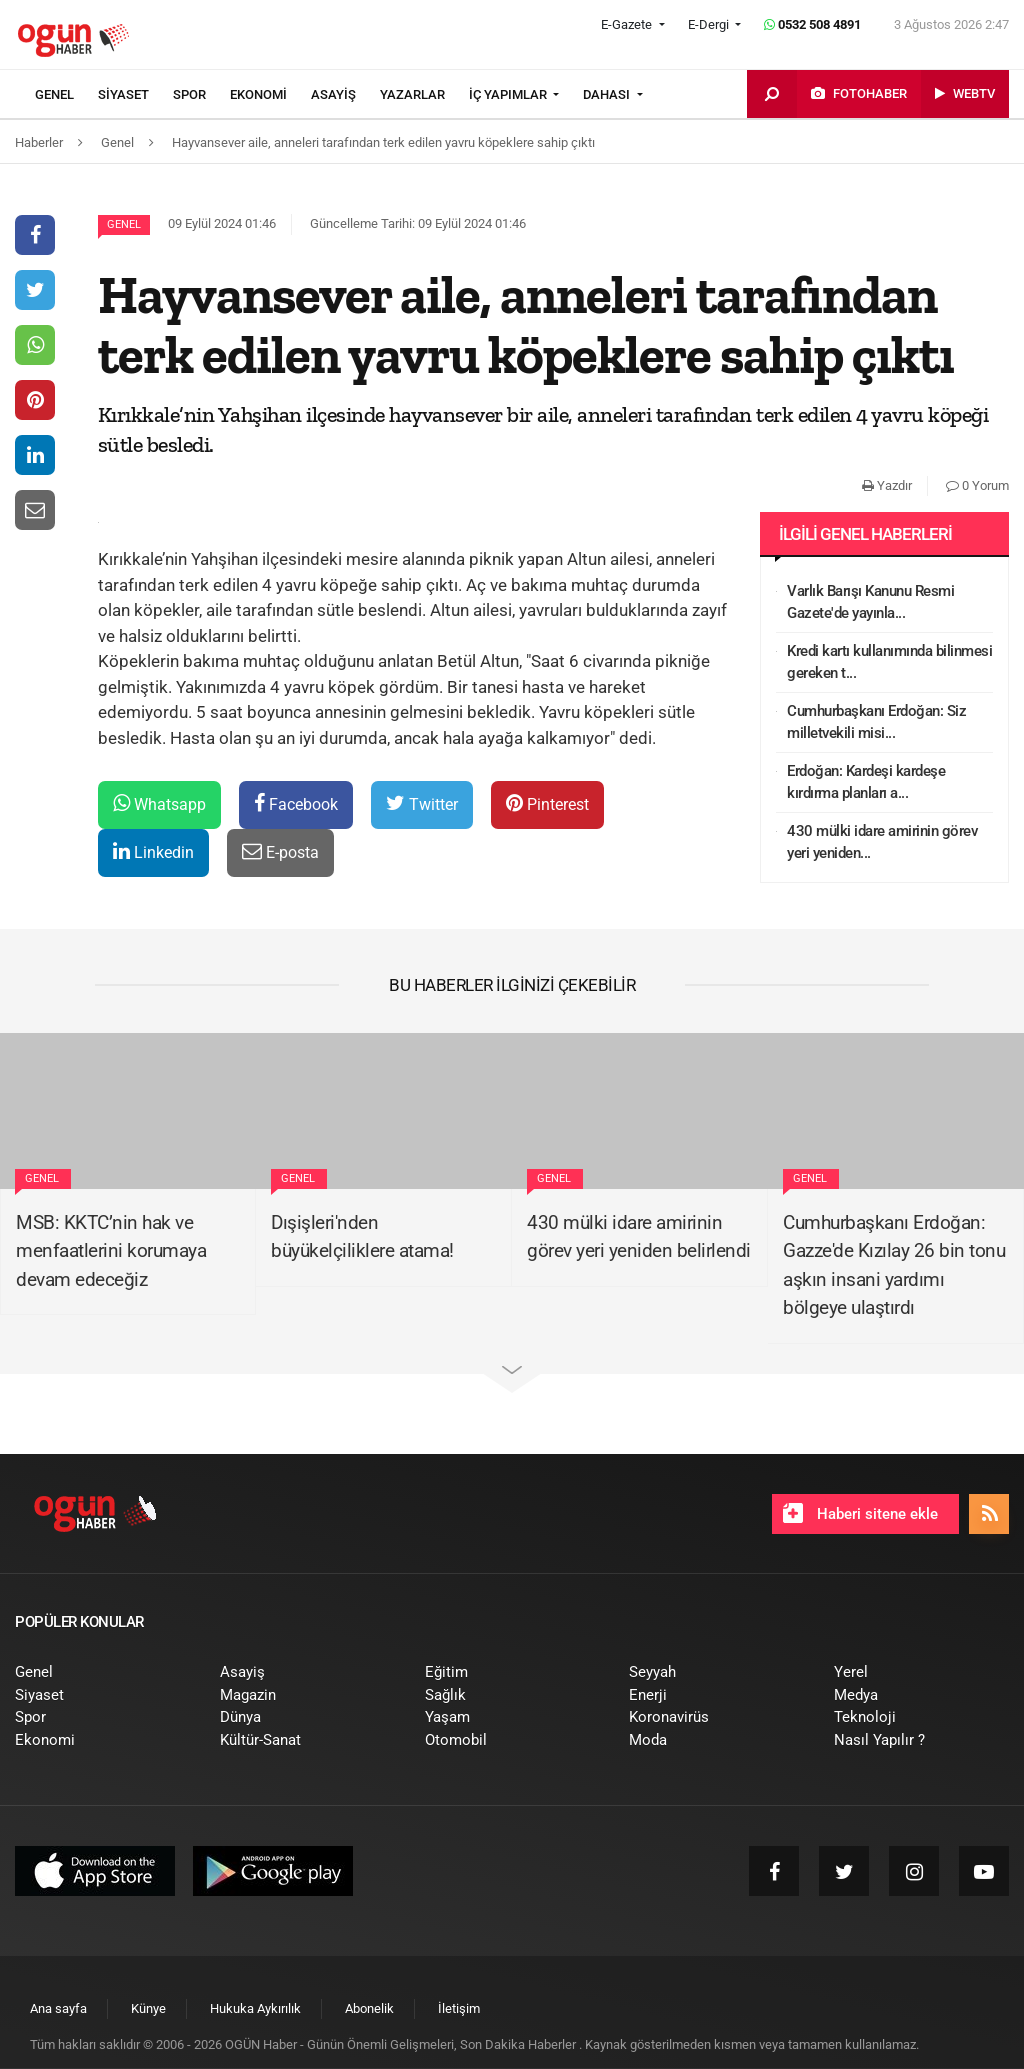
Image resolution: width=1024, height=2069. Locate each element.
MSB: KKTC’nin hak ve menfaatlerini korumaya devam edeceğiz (111, 1251)
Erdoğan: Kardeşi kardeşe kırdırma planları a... (866, 782)
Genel (124, 224)
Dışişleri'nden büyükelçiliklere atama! (362, 1237)
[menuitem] (66, 95)
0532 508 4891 (812, 24)
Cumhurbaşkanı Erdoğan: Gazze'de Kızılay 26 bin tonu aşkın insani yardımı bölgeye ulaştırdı (894, 1265)
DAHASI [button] (608, 94)
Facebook (296, 803)
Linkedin (153, 851)
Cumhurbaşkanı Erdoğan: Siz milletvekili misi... (876, 722)
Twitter (422, 803)
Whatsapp (159, 803)
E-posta (280, 851)
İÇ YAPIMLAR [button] (509, 94)
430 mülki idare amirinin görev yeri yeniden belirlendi (639, 1237)
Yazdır (887, 485)
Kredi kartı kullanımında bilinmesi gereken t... (889, 662)
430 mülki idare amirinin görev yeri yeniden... (882, 842)
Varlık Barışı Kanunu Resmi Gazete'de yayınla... (870, 602)
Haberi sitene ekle (860, 1513)
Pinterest (547, 803)
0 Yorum (977, 485)
